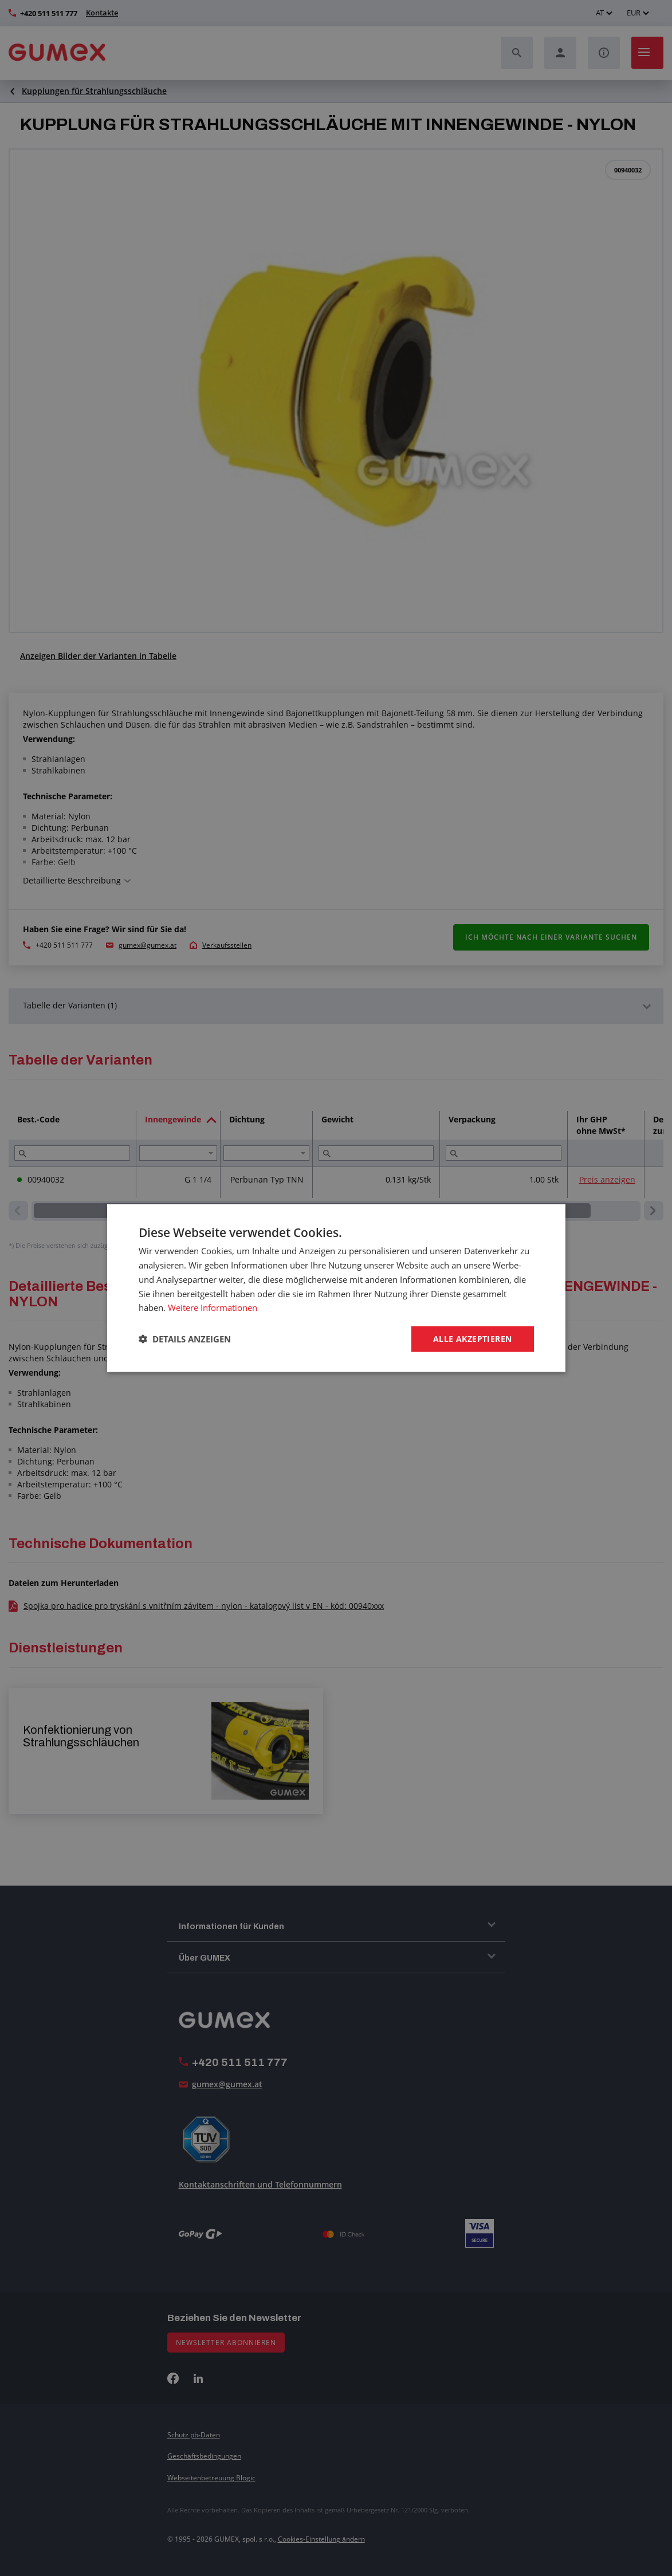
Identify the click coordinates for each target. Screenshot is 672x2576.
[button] (185, 1339)
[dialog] (336, 1288)
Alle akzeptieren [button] (472, 1338)
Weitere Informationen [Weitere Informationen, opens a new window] (212, 1307)
